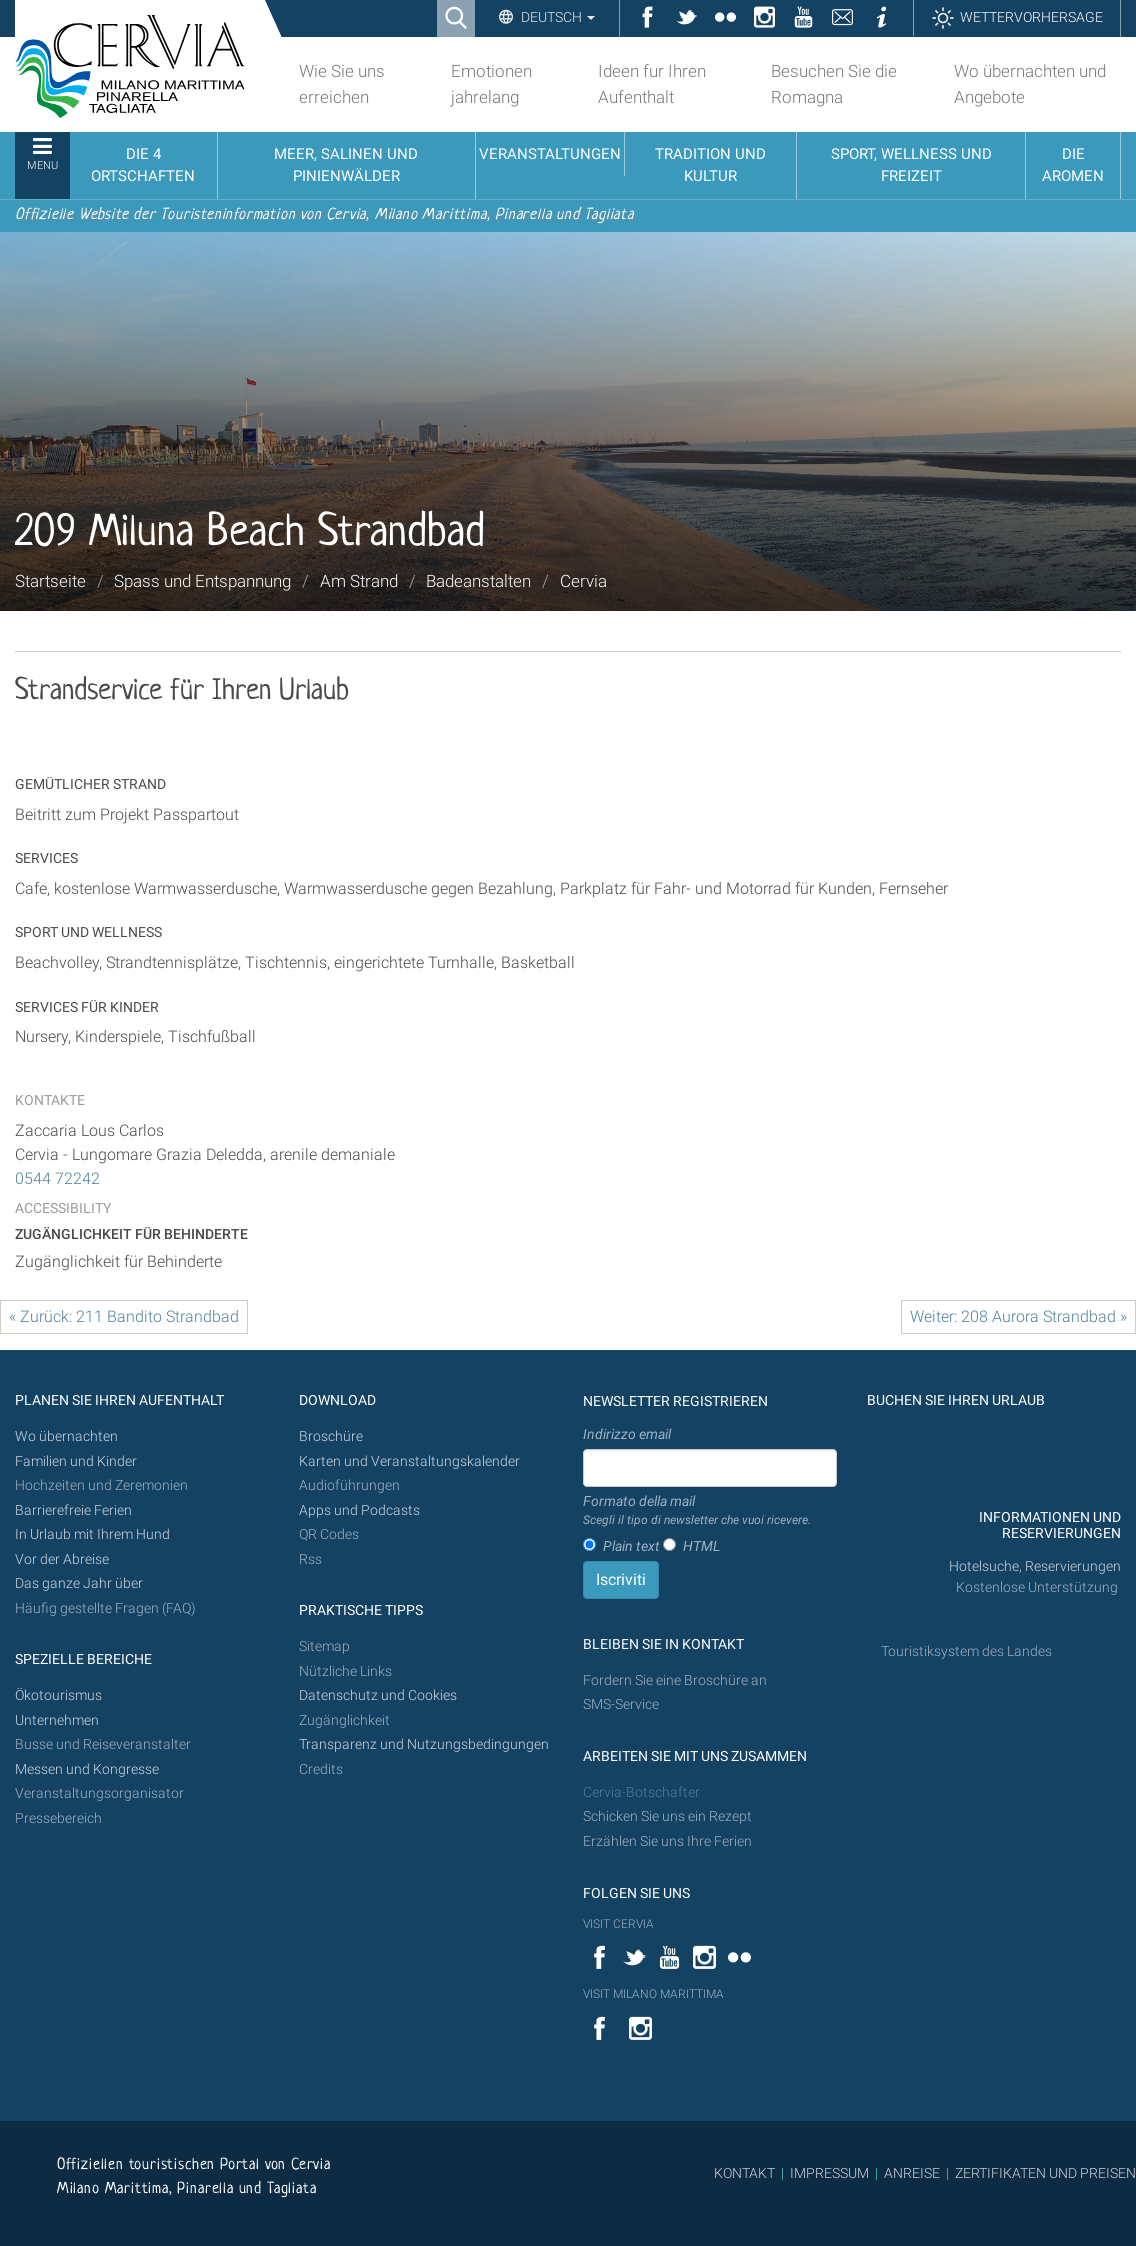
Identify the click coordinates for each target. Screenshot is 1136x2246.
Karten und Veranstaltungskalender (409, 1461)
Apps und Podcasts (359, 1510)
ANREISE (912, 2173)
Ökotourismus (58, 1695)
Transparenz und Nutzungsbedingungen (424, 1744)
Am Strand (359, 581)
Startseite (50, 581)
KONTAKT (744, 2173)
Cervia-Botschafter (641, 1792)
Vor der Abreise (62, 1559)
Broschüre (331, 1436)
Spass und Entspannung (202, 581)
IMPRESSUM (829, 2173)
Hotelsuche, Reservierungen (1035, 1566)
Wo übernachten (66, 1436)
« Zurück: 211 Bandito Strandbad (124, 1316)
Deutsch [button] (556, 17)
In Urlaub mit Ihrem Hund (92, 1534)
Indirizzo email (627, 1434)
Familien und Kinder (76, 1461)
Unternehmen (57, 1720)
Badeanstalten (478, 581)
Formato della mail (697, 1511)
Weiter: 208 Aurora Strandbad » (1018, 1316)
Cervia (583, 581)
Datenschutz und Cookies (379, 1695)
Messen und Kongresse (87, 1769)
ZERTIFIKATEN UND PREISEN (1045, 2173)
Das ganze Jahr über (79, 1583)
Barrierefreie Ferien (75, 1510)
